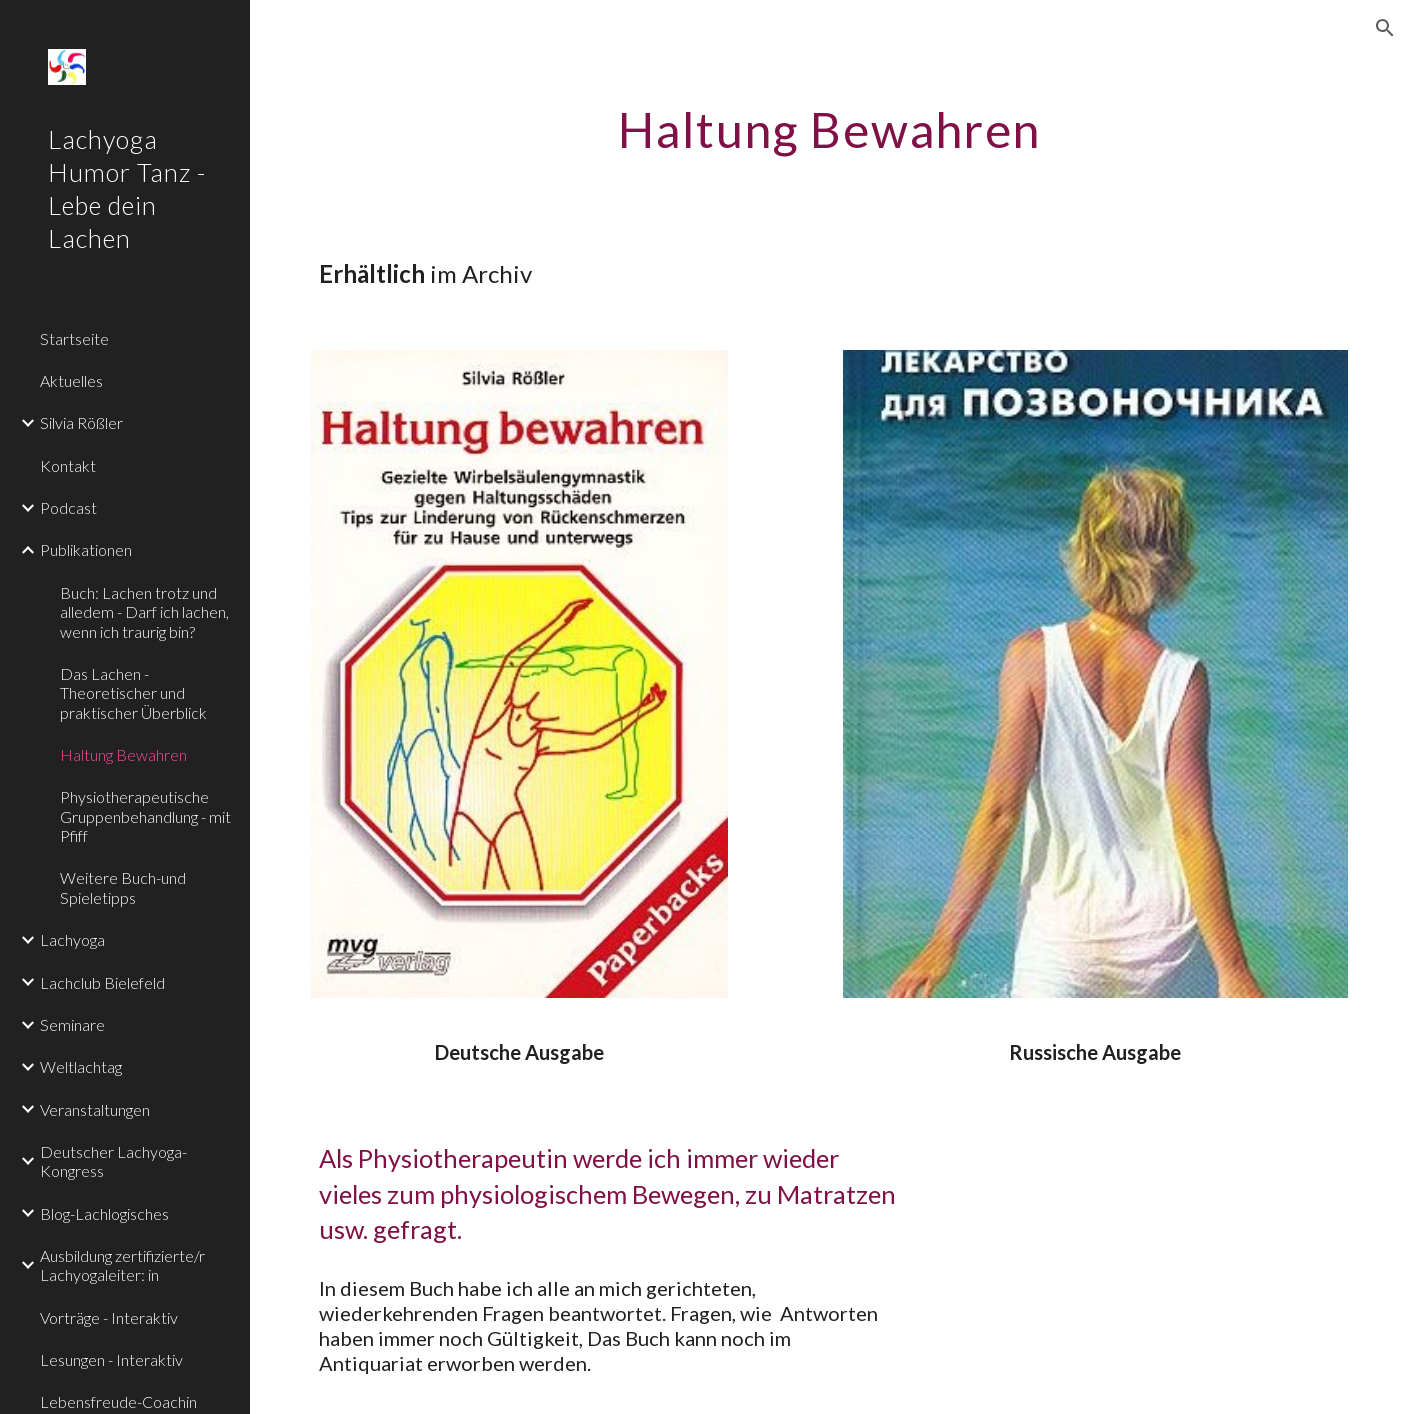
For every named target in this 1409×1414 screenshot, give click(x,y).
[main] (829, 125)
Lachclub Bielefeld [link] (102, 982)
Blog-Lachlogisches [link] (104, 1213)
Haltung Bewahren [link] (123, 754)
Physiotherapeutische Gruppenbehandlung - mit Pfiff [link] (145, 816)
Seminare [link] (72, 1024)
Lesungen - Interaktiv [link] (111, 1359)
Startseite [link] (74, 338)
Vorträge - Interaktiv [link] (109, 1317)
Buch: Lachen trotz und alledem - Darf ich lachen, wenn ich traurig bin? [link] (144, 612)
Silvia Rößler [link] (81, 422)
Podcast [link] (68, 507)
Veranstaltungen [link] (95, 1109)
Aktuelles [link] (71, 380)
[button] (1385, 28)
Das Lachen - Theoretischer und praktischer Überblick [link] (133, 693)
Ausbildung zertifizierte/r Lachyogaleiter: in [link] (122, 1265)
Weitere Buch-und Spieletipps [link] (123, 887)
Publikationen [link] (86, 549)
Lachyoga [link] (72, 939)
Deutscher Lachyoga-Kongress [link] (113, 1161)
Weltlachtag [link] (81, 1066)
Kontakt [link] (68, 465)
